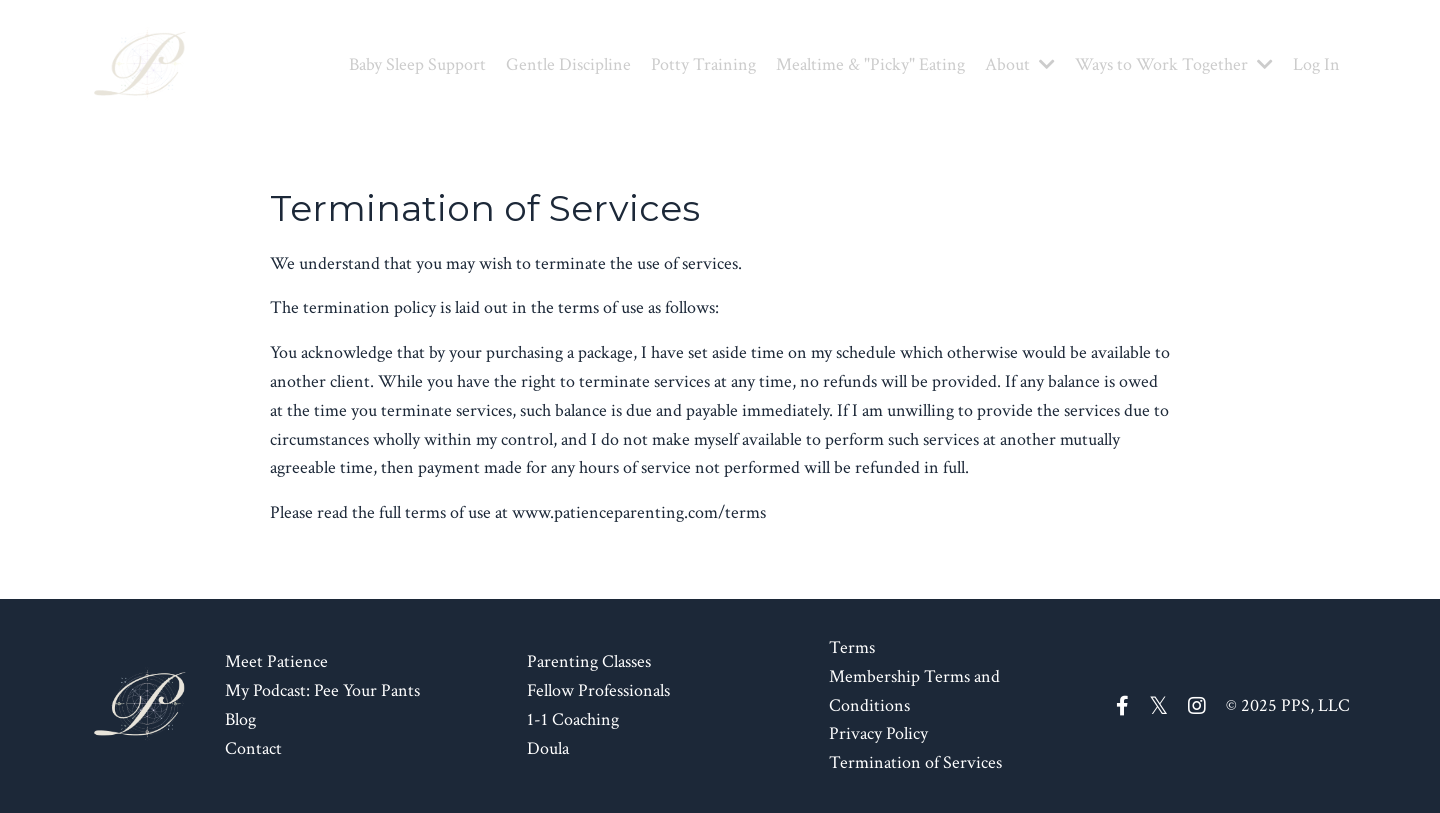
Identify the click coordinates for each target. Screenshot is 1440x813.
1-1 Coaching (573, 719)
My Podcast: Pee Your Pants (322, 690)
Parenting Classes (589, 661)
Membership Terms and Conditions (914, 691)
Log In (1316, 64)
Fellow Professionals (598, 690)
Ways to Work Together (1174, 64)
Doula (548, 748)
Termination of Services (915, 762)
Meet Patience (276, 661)
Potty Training (703, 64)
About (1020, 64)
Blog (240, 719)
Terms (852, 647)
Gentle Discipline (568, 64)
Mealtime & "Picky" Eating (870, 64)
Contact (253, 748)
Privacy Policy (878, 733)
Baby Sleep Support (417, 64)
